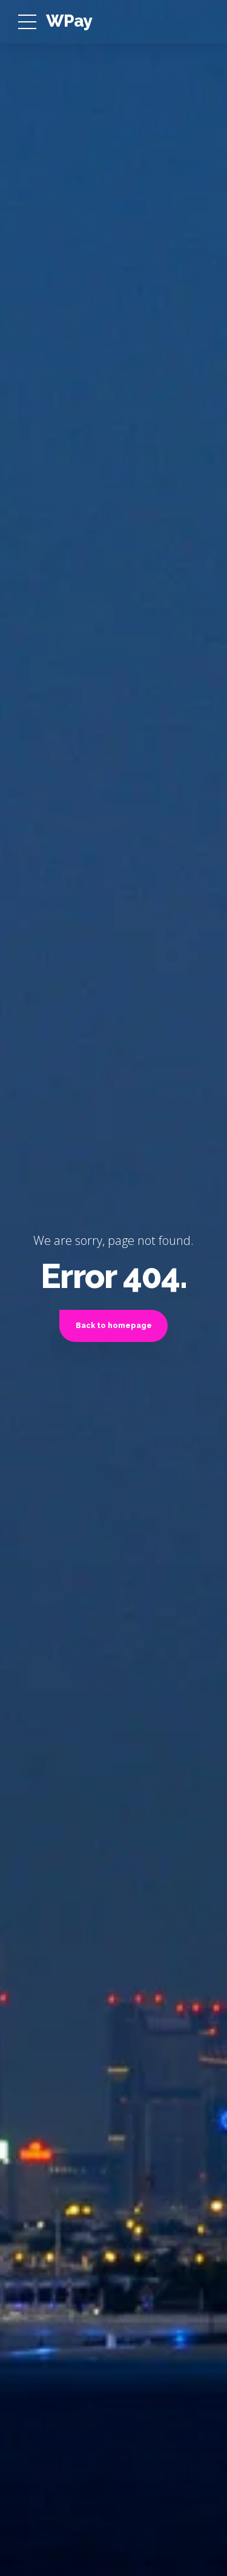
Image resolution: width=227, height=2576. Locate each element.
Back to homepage (114, 1325)
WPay (69, 21)
